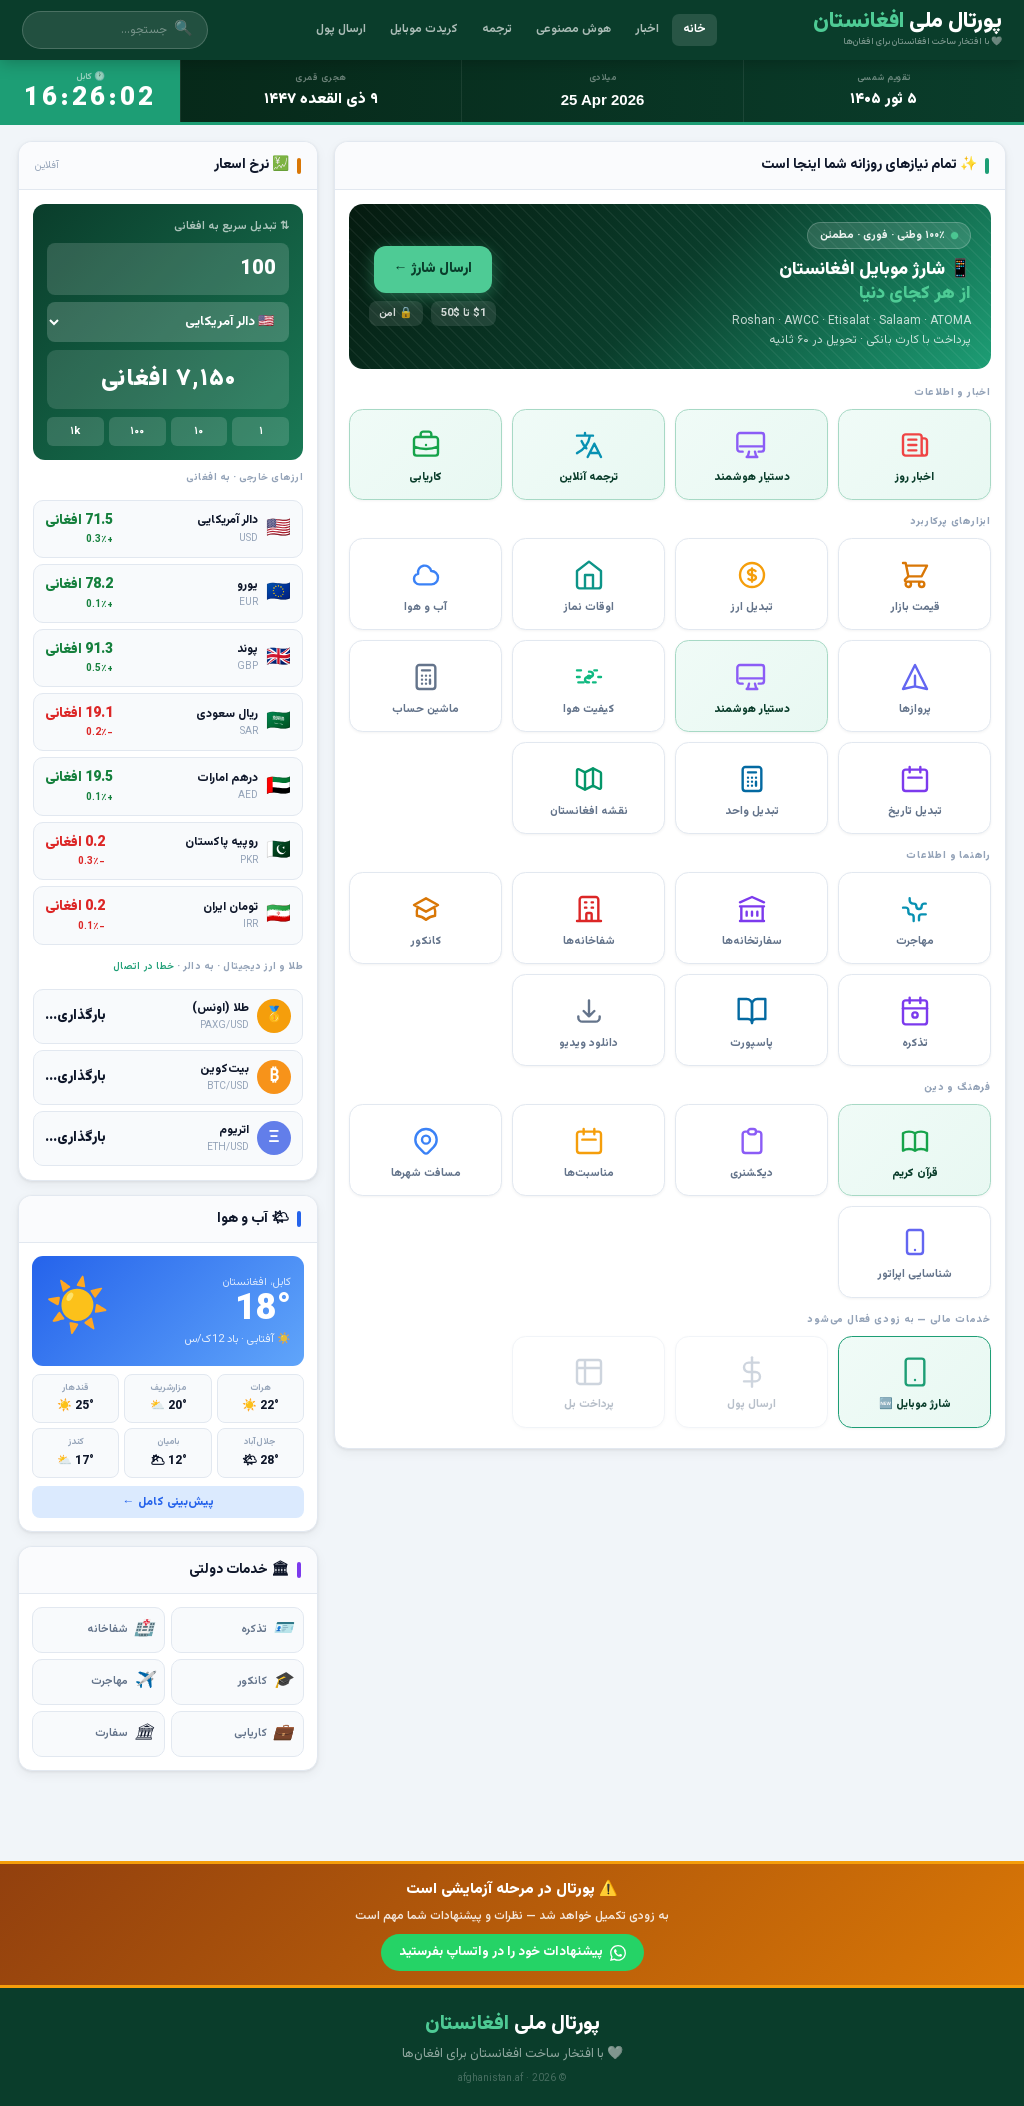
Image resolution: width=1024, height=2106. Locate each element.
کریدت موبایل (424, 29)
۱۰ (198, 431)
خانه (694, 29)
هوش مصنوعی (573, 29)
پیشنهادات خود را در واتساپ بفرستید (512, 1951)
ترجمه (497, 29)
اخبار (647, 29)
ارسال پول (341, 29)
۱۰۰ (137, 431)
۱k (75, 431)
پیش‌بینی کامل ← (168, 1502)
